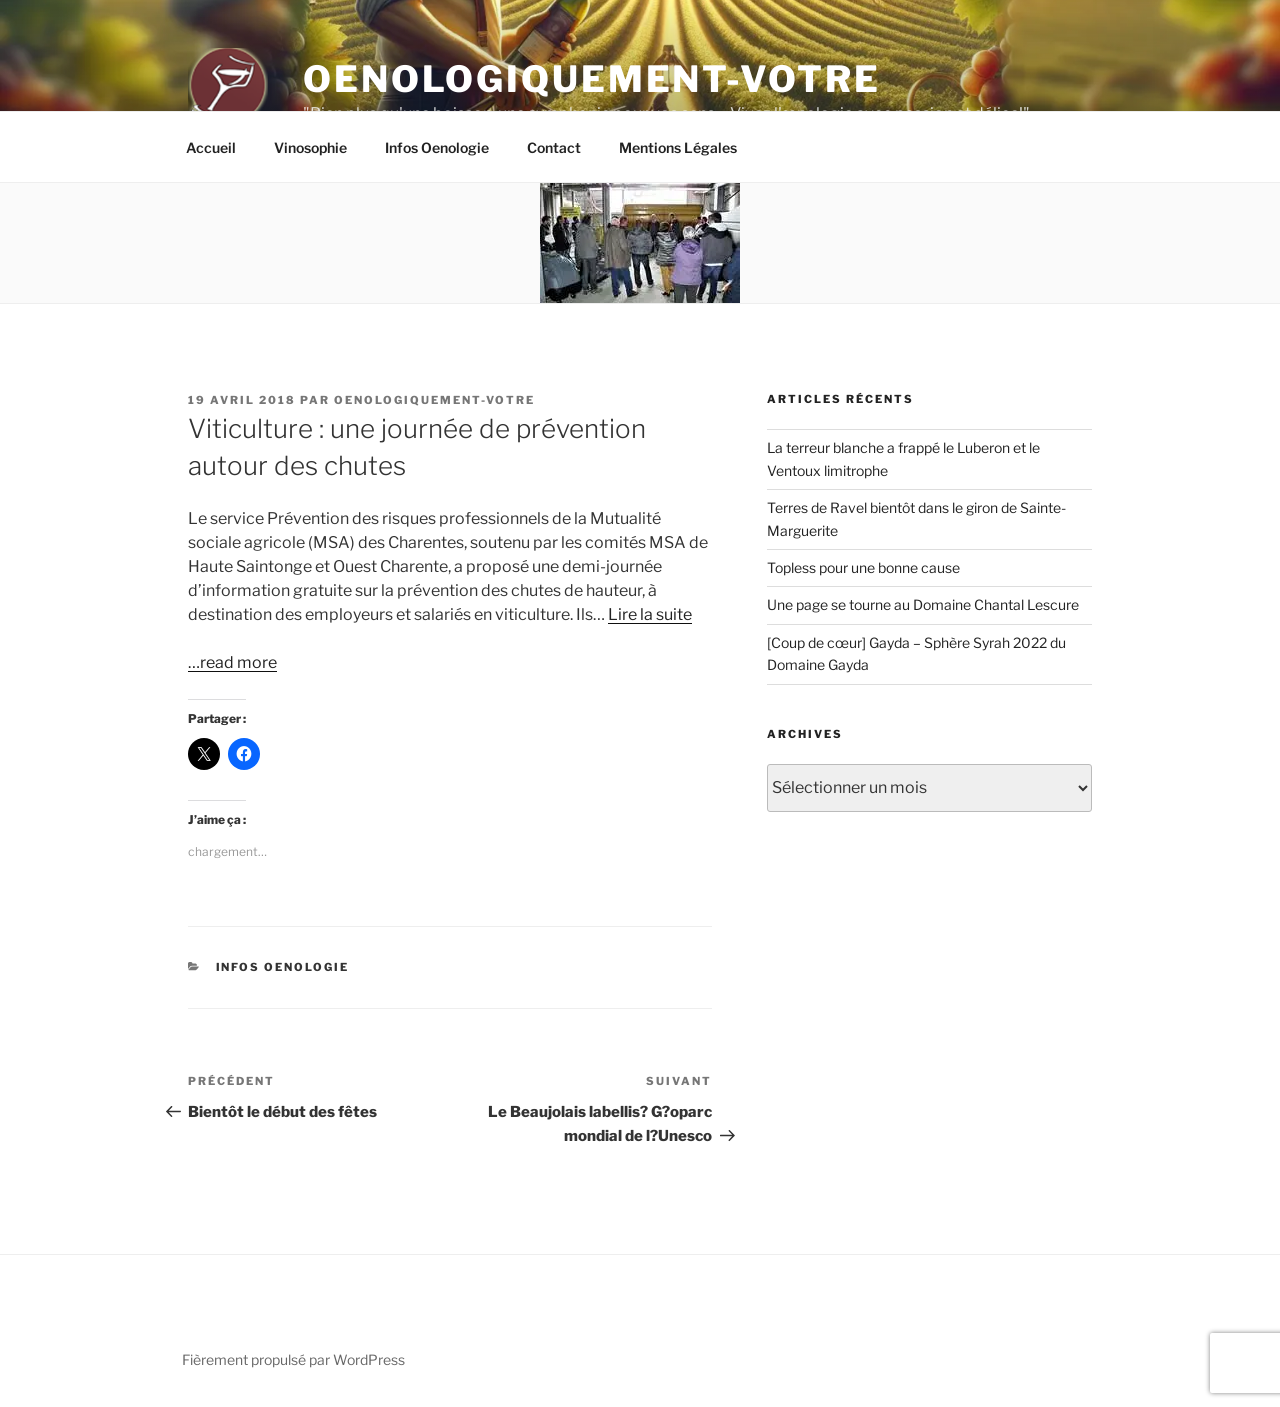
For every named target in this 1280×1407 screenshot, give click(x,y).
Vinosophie (310, 147)
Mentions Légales (678, 147)
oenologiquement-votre (434, 400)
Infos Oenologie (437, 147)
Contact (554, 147)
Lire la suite (650, 614)
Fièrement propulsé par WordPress (293, 1359)
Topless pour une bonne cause (863, 567)
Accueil (211, 147)
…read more (232, 662)
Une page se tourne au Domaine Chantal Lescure (923, 604)
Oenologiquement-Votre (591, 79)
